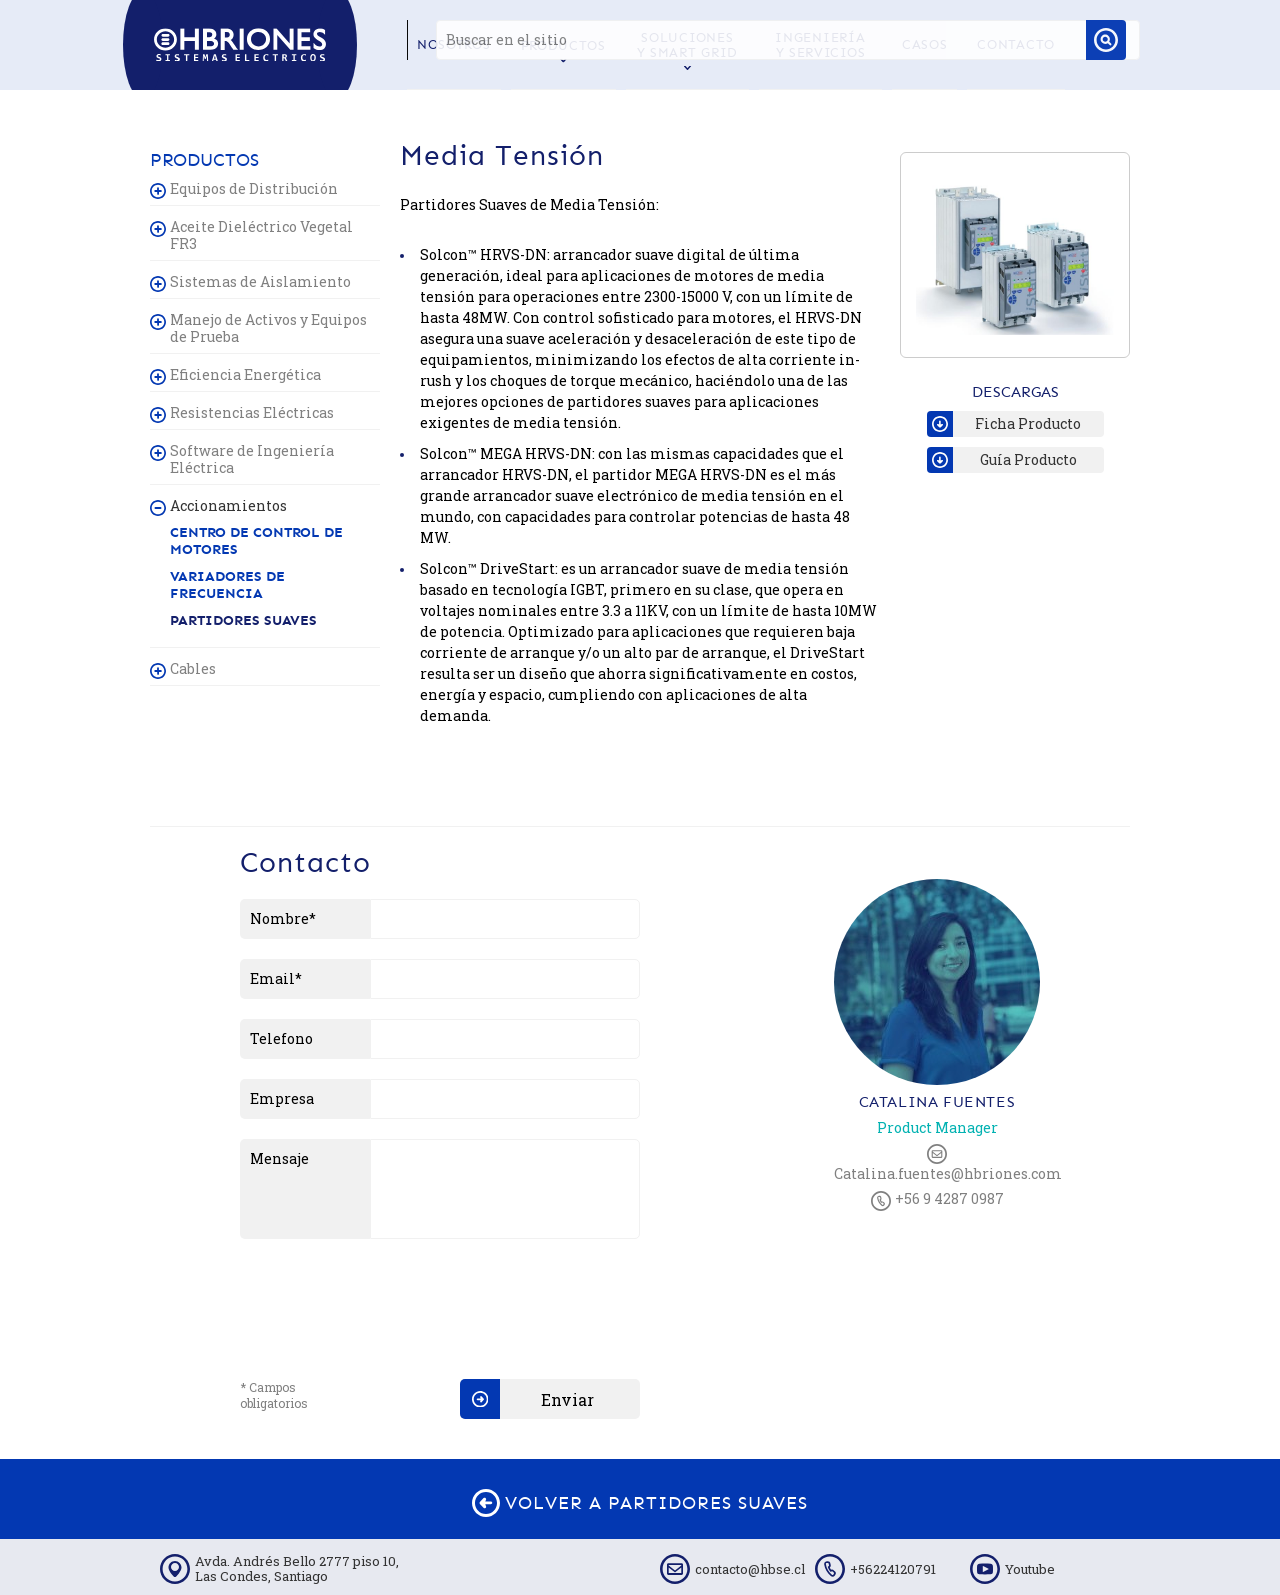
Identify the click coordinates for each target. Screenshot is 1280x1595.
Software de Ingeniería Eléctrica (252, 459)
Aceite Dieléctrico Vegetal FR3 (261, 235)
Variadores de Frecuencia (227, 585)
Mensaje (279, 1158)
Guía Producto (1002, 460)
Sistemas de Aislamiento (260, 281)
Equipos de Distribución (254, 188)
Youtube (1030, 1569)
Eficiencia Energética (245, 374)
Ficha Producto (1004, 424)
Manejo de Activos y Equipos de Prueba (268, 328)
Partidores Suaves (243, 620)
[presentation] (392, 1298)
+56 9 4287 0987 (937, 1199)
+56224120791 (893, 1569)
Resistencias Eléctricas (252, 412)
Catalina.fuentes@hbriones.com (937, 1163)
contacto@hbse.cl (750, 1569)
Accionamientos (228, 505)
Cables (193, 668)
